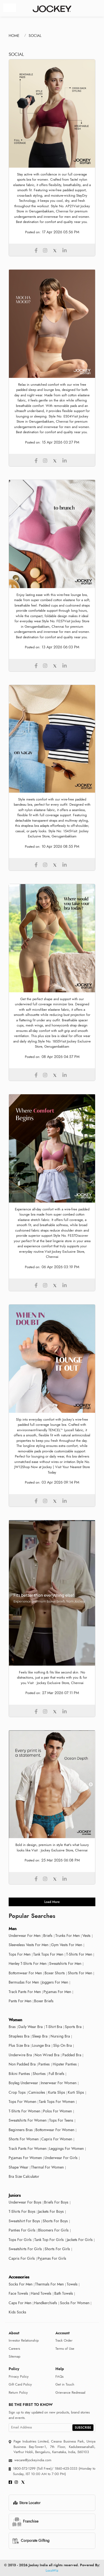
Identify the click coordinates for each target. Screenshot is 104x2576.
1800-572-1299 (24, 2468)
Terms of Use (64, 2348)
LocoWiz (52, 2570)
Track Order (63, 2340)
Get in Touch (64, 2384)
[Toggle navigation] (9, 8)
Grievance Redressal (70, 2392)
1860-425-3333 (66, 2468)
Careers (14, 2348)
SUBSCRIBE (83, 2427)
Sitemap (14, 2356)
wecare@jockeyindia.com (32, 2460)
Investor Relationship (24, 2340)
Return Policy (18, 2392)
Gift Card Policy (20, 2384)
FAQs (59, 2376)
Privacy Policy (19, 2376)
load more (52, 1901)
